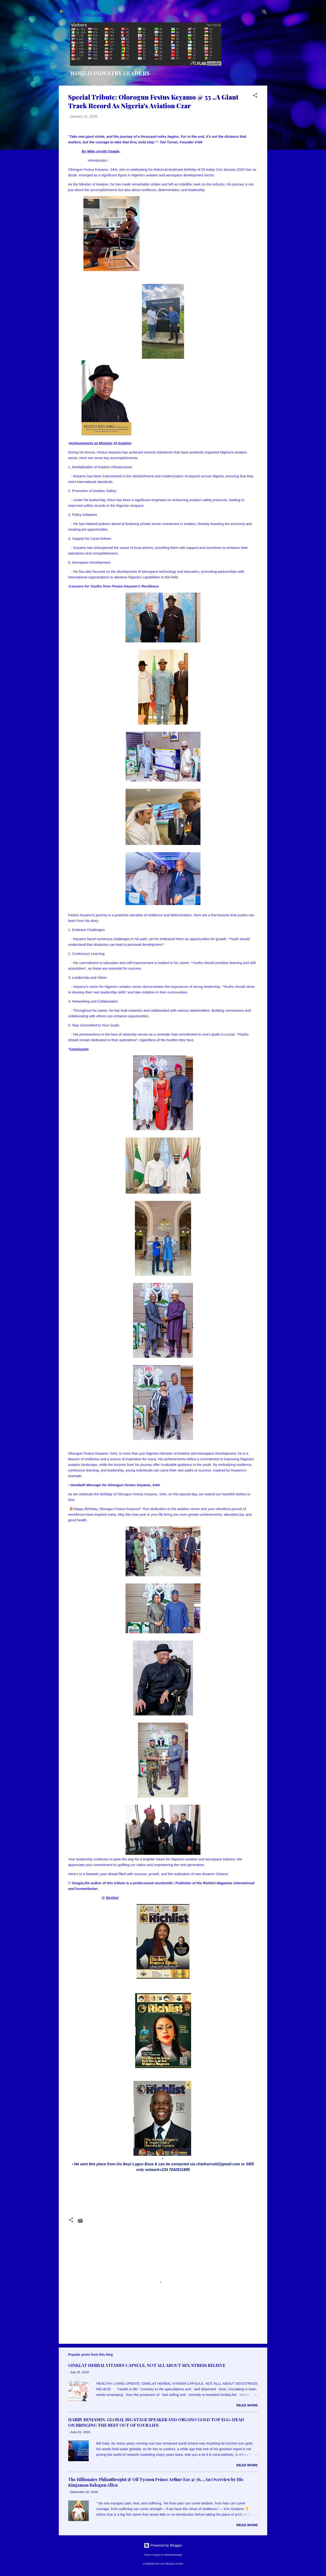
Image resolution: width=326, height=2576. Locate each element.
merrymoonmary (173, 2554)
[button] (255, 96)
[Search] (264, 13)
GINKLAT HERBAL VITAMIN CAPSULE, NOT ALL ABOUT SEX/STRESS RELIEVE (146, 2365)
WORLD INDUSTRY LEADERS (110, 73)
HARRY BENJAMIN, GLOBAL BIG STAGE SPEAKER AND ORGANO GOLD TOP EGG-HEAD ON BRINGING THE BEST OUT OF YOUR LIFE (156, 2422)
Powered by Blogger (163, 2545)
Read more (247, 2405)
